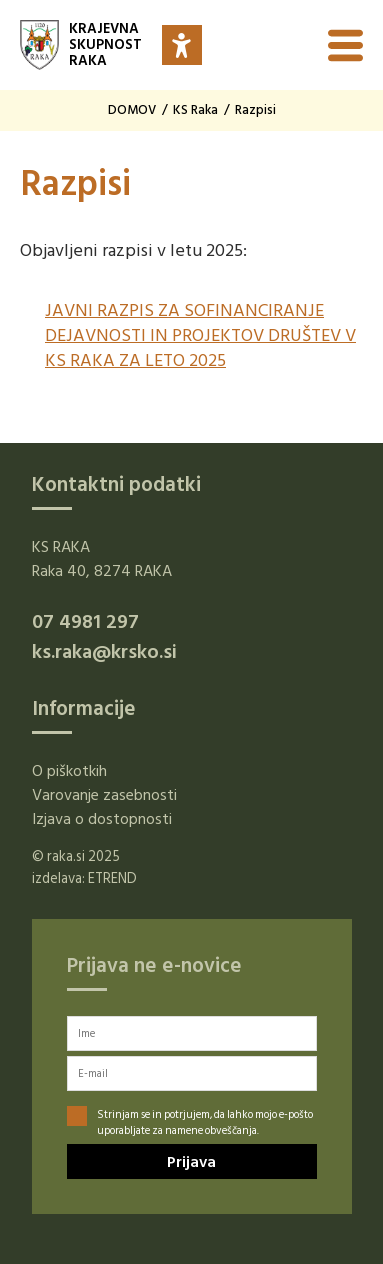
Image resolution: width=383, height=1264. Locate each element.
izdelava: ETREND (84, 878)
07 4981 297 (85, 622)
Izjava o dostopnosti (102, 819)
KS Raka (195, 110)
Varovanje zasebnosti (104, 795)
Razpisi (255, 110)
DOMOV (132, 110)
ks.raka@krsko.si (104, 652)
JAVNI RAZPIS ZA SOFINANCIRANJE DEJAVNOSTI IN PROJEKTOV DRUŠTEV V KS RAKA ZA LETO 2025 (200, 335)
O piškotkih (69, 771)
